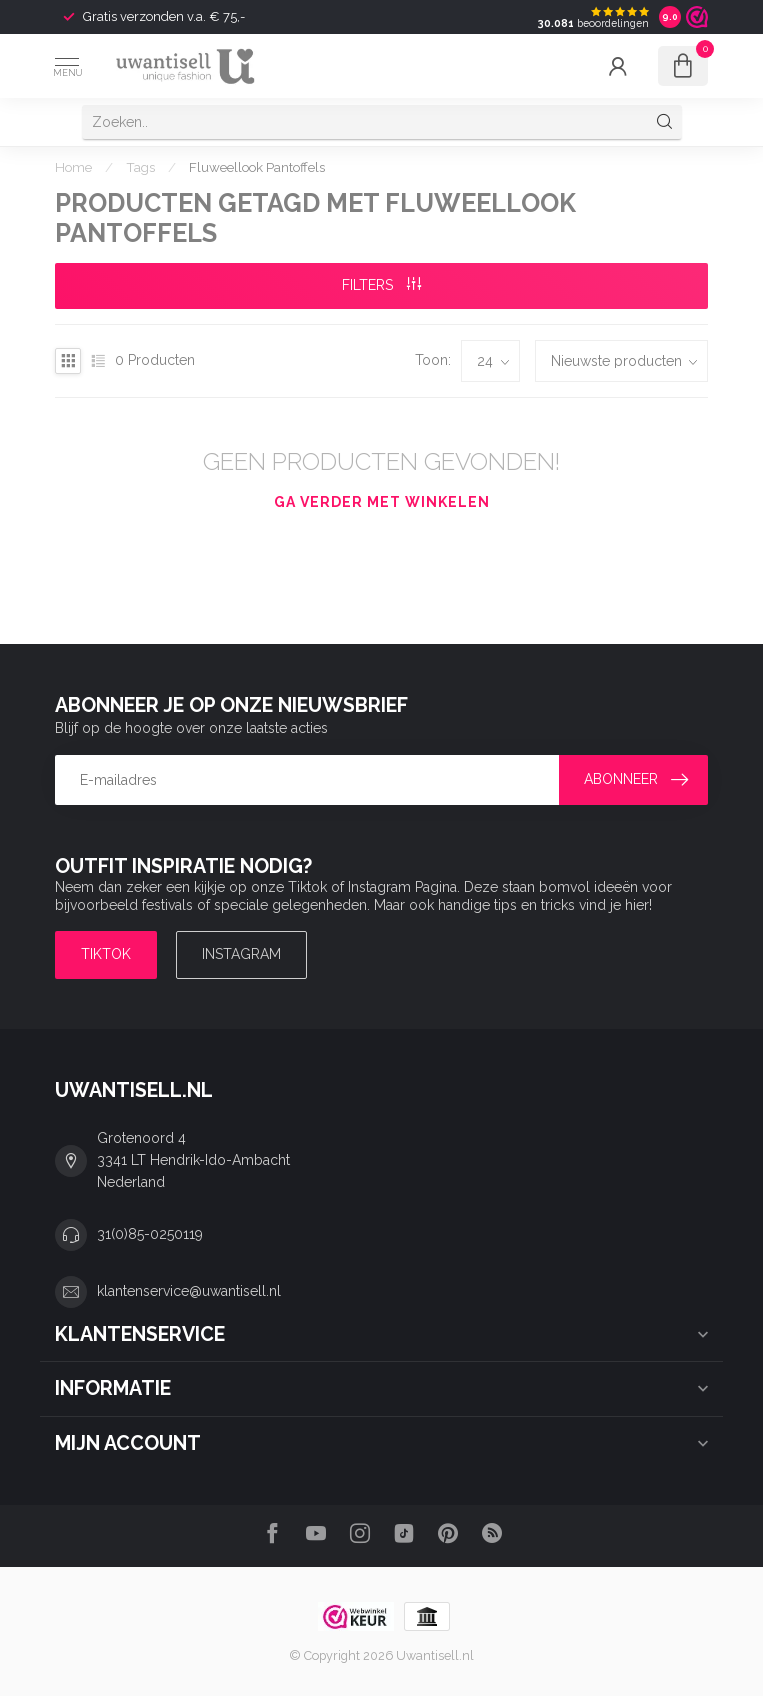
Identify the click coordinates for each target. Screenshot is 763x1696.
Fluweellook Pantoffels (257, 167)
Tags (140, 167)
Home (73, 167)
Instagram (241, 954)
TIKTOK (106, 954)
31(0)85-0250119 (150, 1234)
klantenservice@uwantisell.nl (189, 1291)
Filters (381, 285)
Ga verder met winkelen (382, 502)
